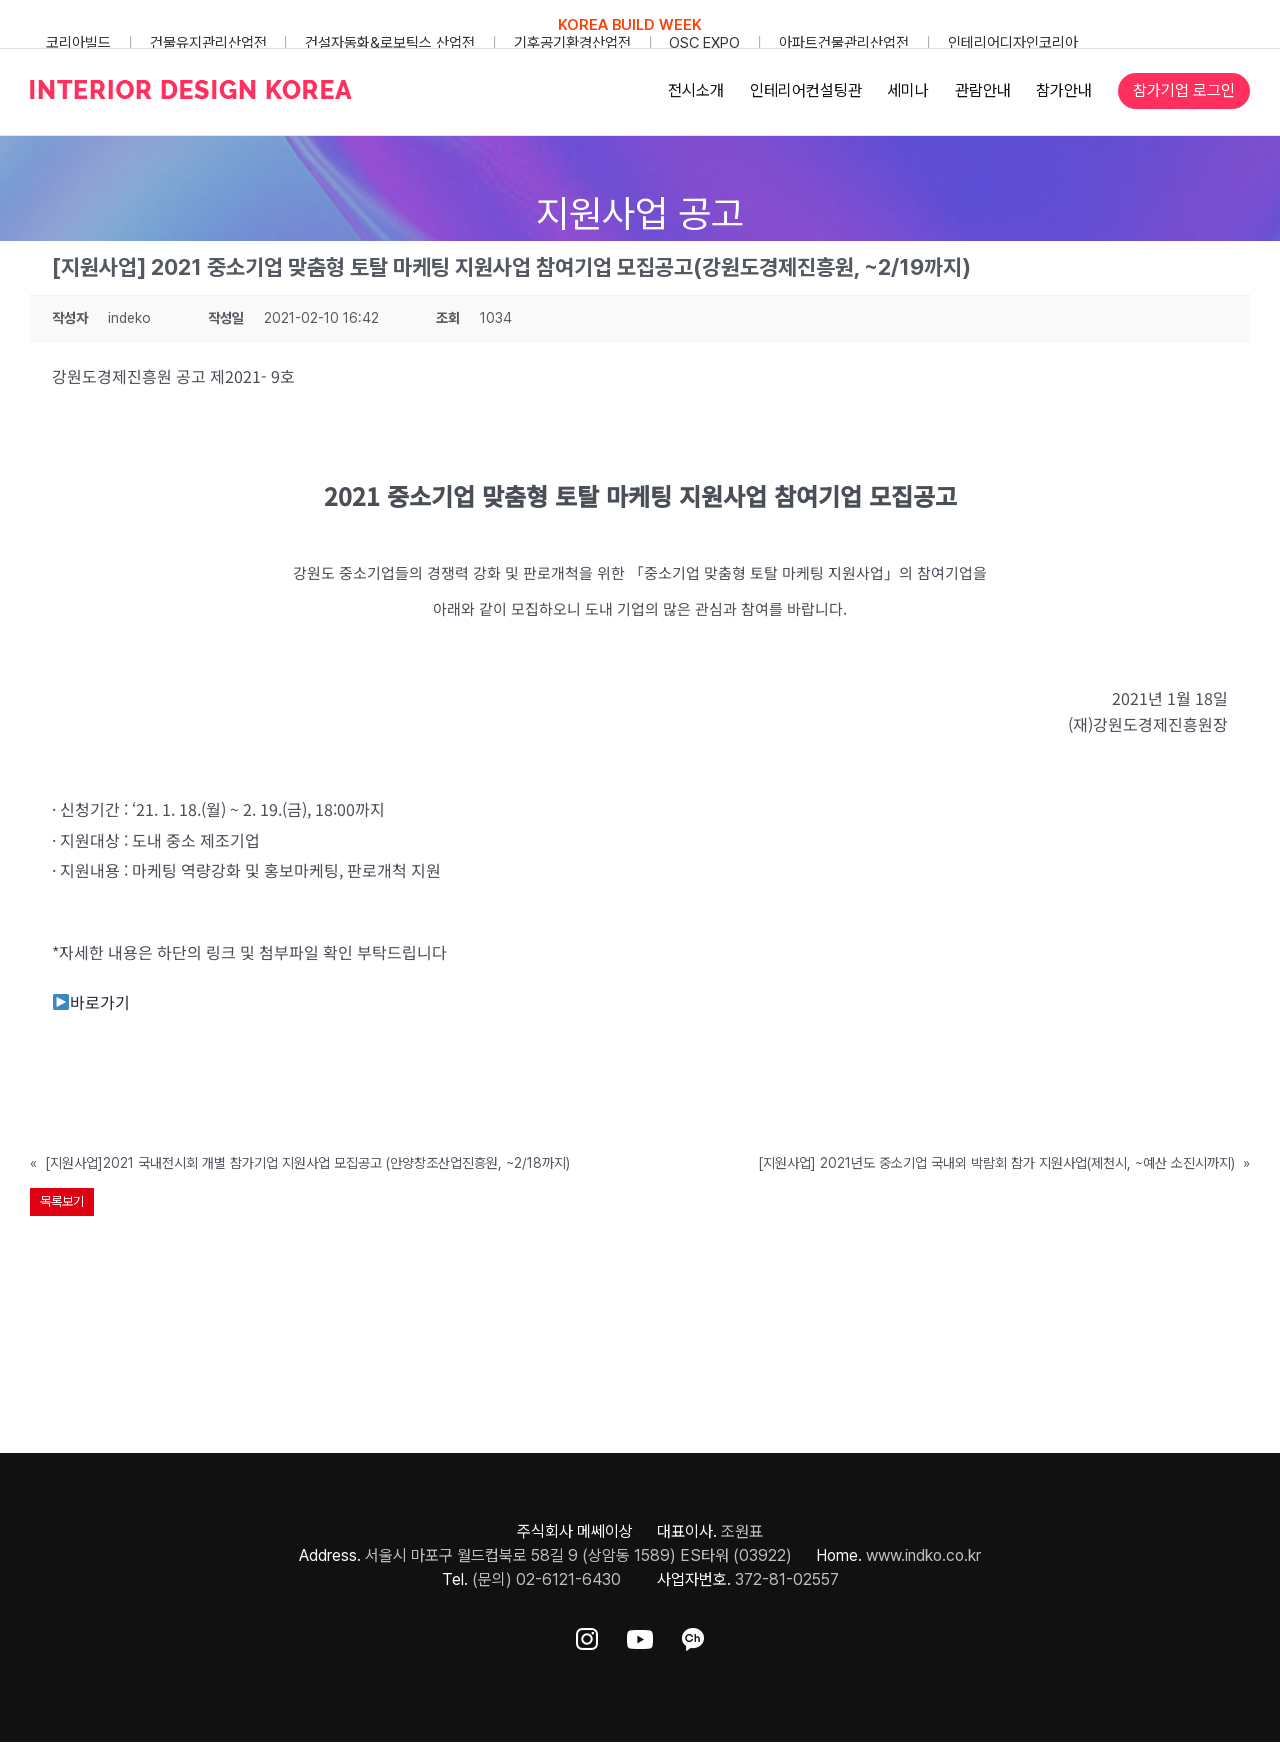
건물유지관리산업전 (208, 43)
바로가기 (91, 1002)
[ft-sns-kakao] (693, 1635)
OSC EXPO (704, 43)
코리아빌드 (78, 43)
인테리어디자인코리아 (1013, 43)
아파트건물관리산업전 (844, 43)
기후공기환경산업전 (572, 43)
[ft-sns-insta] (587, 1635)
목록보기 (62, 1201)
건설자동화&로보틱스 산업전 (390, 43)
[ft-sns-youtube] (640, 1635)
